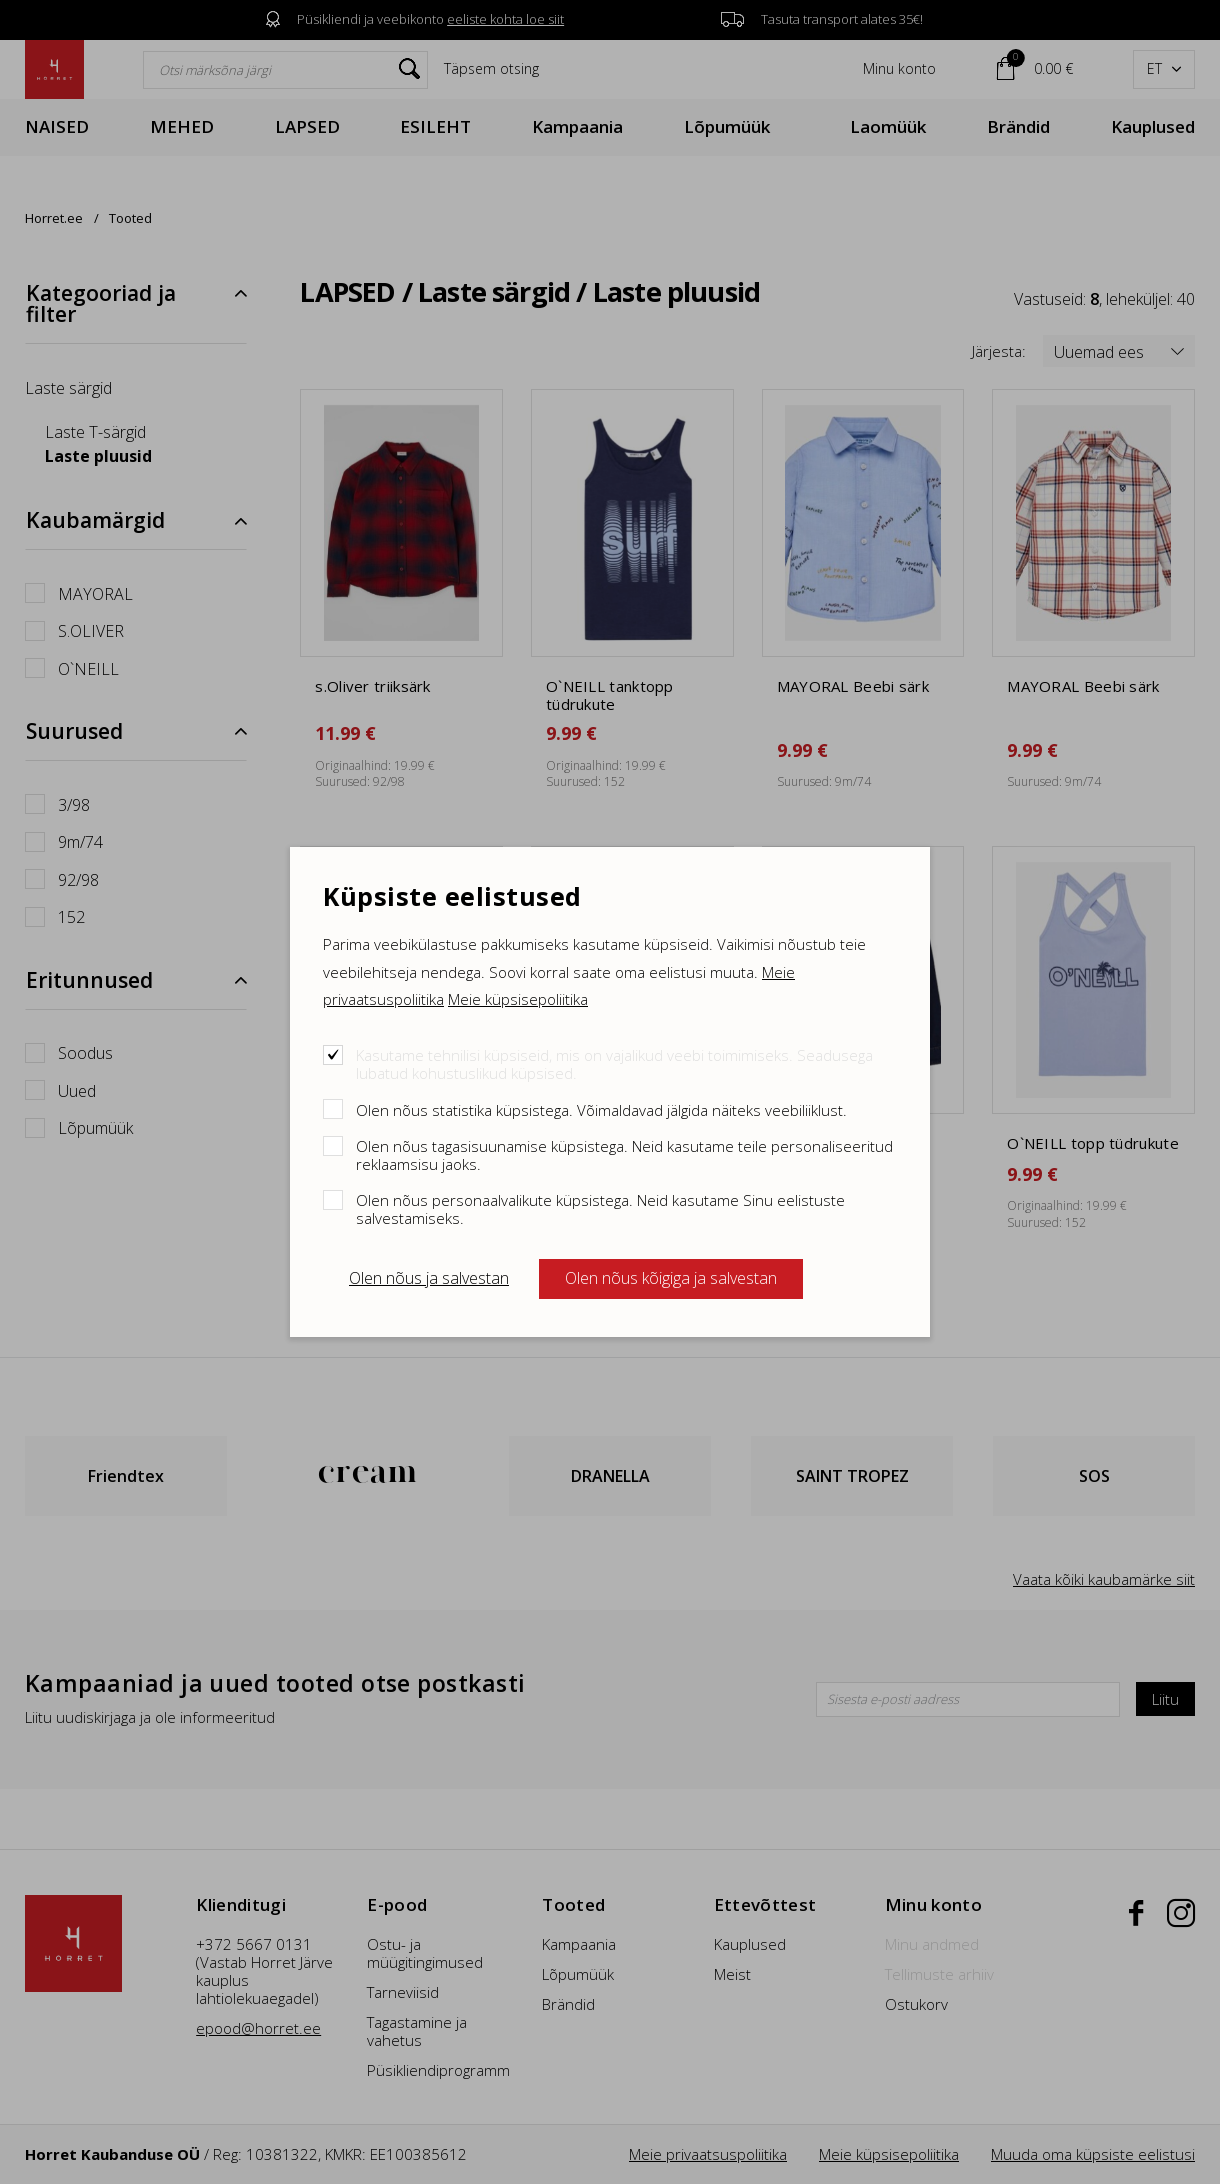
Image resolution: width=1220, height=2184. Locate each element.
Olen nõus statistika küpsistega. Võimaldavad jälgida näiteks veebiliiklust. (601, 1109)
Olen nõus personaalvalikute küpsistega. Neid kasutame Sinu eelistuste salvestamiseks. (600, 1208)
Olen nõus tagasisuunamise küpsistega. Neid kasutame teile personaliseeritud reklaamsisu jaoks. (624, 1154)
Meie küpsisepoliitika (518, 999)
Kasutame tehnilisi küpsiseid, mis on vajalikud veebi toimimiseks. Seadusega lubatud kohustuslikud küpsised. (614, 1063)
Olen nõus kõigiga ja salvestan (671, 1278)
